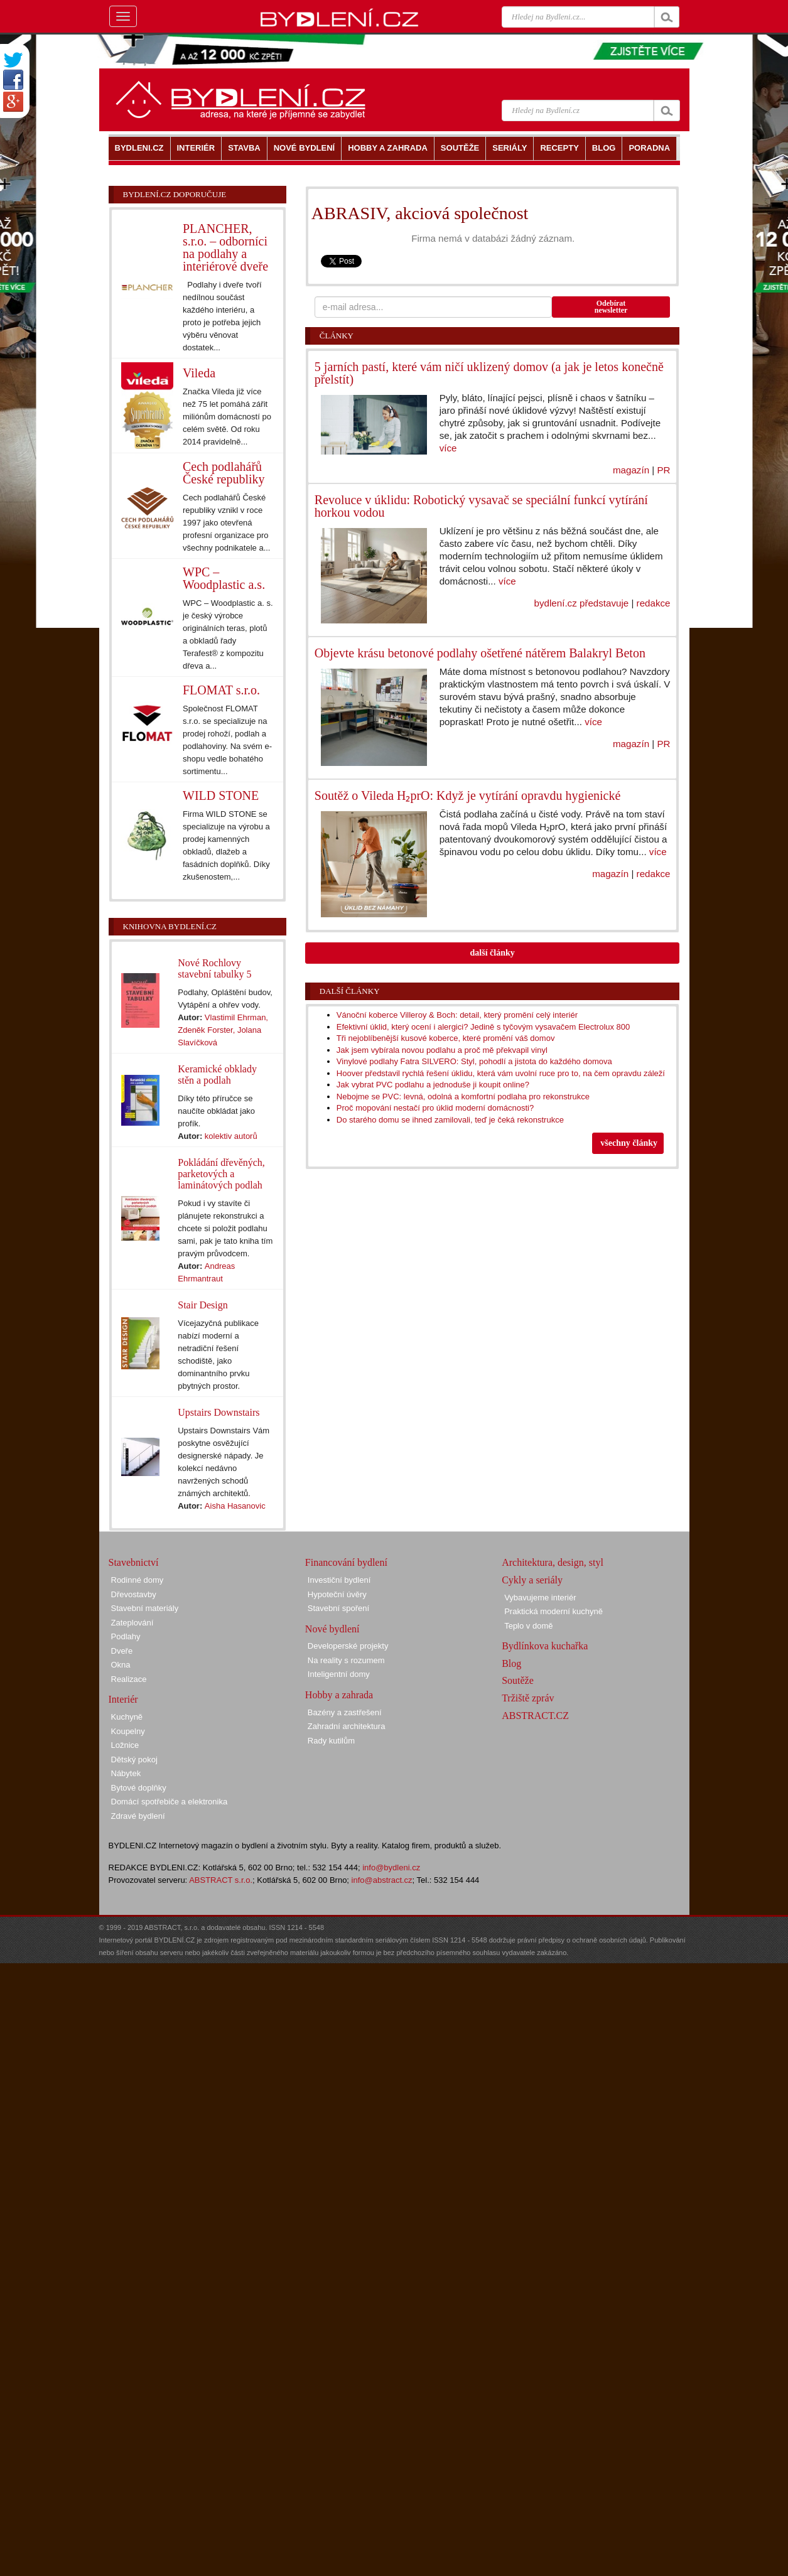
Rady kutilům (331, 1740)
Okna (121, 1664)
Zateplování (132, 1622)
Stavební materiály (145, 1608)
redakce (654, 603)
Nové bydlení (332, 1629)
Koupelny (128, 1731)
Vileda (199, 373)
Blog (511, 1663)
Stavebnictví (134, 1562)
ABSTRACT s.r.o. (220, 1880)
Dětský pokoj (134, 1759)
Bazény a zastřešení (345, 1712)
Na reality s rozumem (346, 1660)
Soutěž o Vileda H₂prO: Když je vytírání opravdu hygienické (468, 795)
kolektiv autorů (231, 1136)
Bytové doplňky (138, 1787)
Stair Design (203, 1305)
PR (663, 470)
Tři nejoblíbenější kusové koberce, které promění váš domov (446, 1038)
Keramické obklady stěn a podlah (217, 1075)
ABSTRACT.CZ (535, 1715)
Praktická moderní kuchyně (553, 1611)
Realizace (129, 1679)
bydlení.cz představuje (581, 603)
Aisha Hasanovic (235, 1506)
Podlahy (126, 1636)
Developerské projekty (348, 1646)
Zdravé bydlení (138, 1816)
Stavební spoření (338, 1608)
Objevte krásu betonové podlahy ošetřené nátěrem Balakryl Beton (480, 653)
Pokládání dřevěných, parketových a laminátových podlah (221, 1173)
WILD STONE (221, 795)
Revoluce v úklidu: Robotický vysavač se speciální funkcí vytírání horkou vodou (481, 506)
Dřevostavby (133, 1594)
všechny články (628, 1143)
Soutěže (518, 1680)
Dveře (122, 1651)
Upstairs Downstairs (218, 1412)
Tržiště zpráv (528, 1698)
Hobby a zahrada (339, 1694)
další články (492, 952)
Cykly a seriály (532, 1580)
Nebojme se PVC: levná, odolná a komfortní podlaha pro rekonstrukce (463, 1096)
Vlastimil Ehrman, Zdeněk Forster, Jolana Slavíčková (223, 1030)
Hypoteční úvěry (337, 1594)
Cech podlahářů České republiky (224, 473)
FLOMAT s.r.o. (221, 690)
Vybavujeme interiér (540, 1597)
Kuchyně (127, 1717)
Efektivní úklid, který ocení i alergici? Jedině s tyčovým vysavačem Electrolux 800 (483, 1027)
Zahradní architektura (347, 1726)
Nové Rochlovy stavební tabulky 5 (214, 968)
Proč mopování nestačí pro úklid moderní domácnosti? (435, 1108)
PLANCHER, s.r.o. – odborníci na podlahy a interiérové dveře (225, 247)
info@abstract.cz (382, 1880)
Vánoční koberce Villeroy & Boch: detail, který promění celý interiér (457, 1015)
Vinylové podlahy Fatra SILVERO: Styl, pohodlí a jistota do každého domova (474, 1061)
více (448, 448)
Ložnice (125, 1745)
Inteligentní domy (339, 1674)
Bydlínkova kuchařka (545, 1646)
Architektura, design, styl (552, 1562)
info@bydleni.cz (391, 1867)
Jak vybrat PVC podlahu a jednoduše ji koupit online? (433, 1084)
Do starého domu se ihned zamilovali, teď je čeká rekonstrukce (450, 1119)
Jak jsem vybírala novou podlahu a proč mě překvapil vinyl (442, 1050)
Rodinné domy (137, 1580)
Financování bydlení (346, 1562)
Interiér (123, 1699)
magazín (631, 470)
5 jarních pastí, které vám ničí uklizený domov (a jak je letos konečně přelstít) (489, 373)
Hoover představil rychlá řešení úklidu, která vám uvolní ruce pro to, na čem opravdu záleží (501, 1073)
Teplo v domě (528, 1625)
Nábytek (126, 1773)
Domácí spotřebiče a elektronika (169, 1801)
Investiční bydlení (339, 1580)
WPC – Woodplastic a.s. (224, 578)
